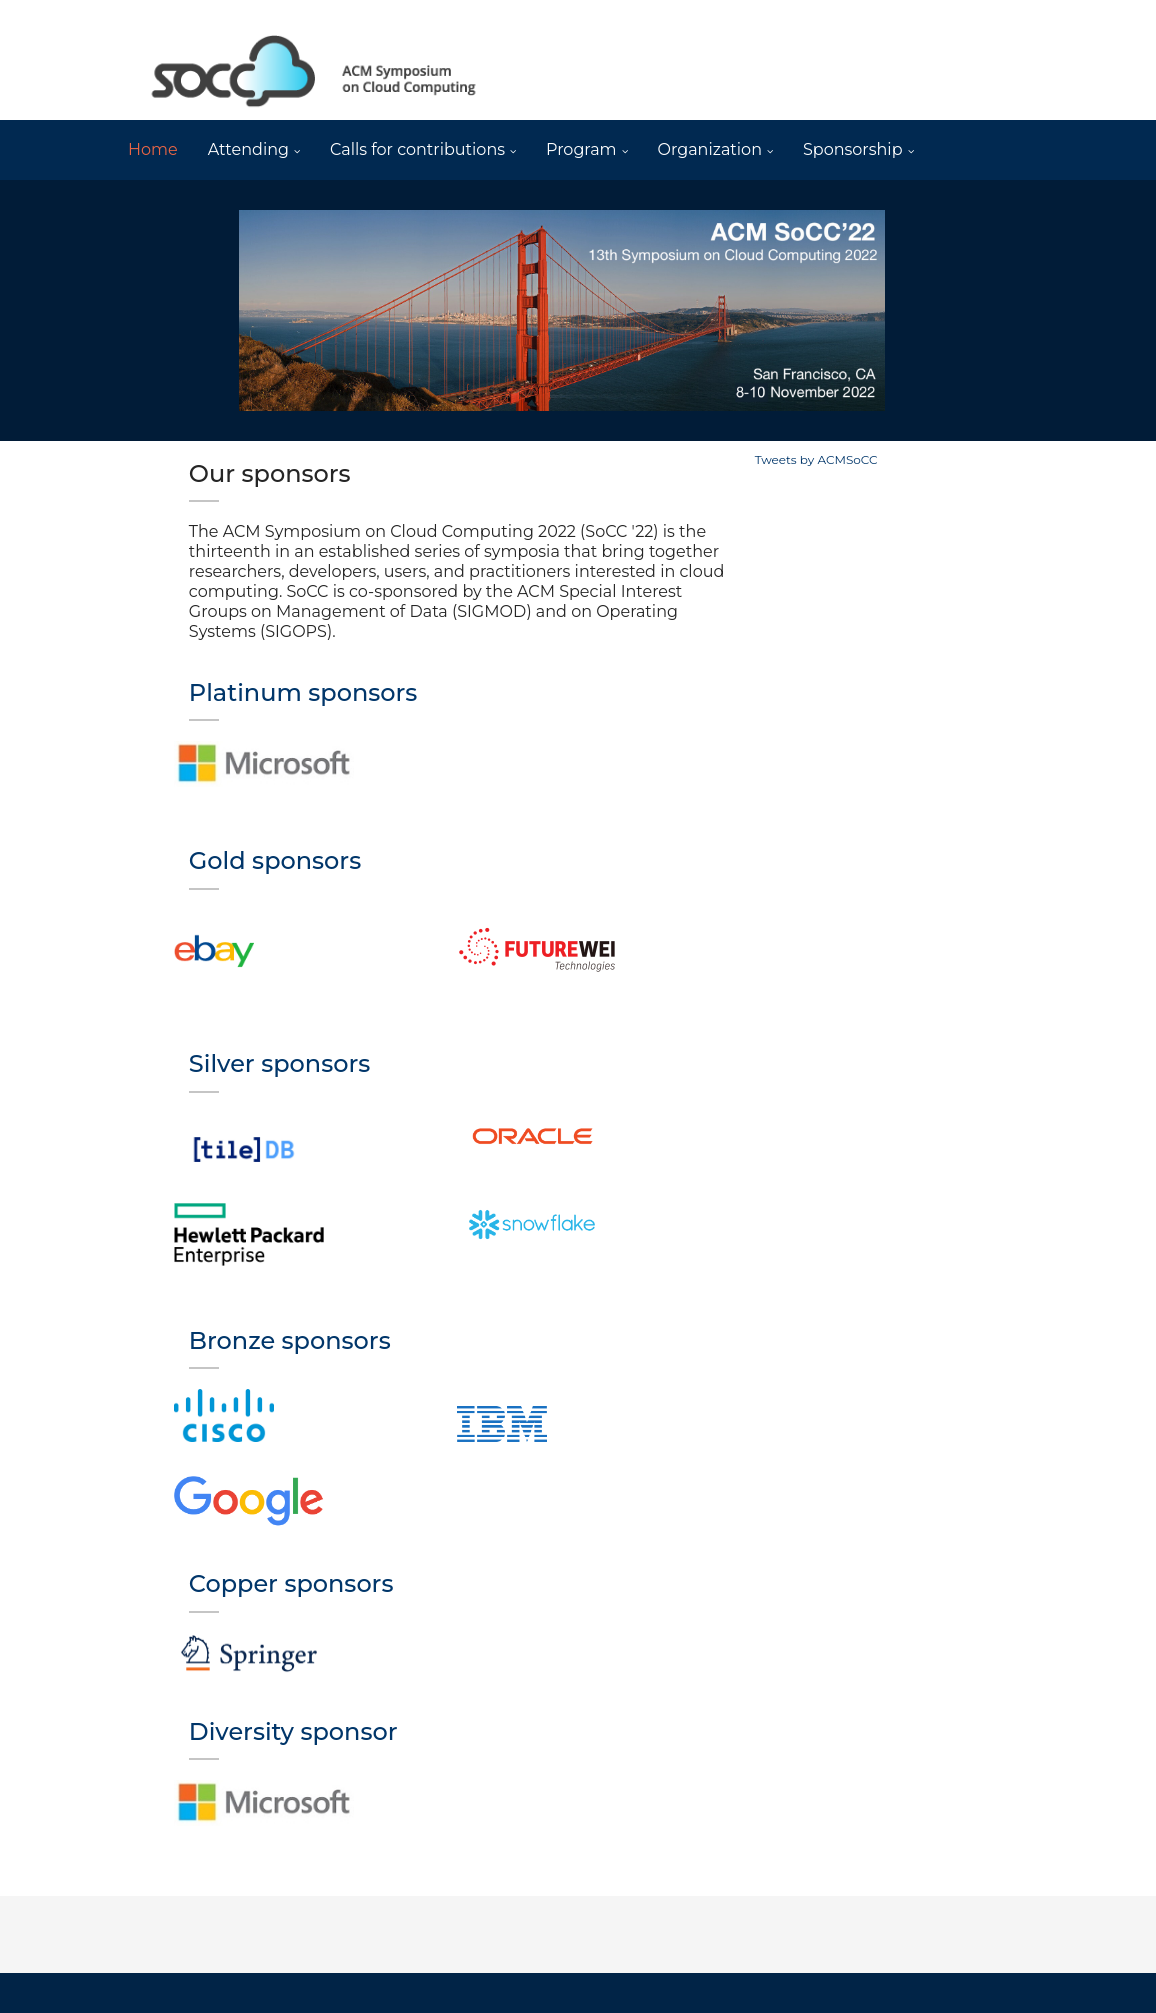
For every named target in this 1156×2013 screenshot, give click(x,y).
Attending (248, 149)
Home (153, 149)
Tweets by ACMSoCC (816, 459)
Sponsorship (853, 149)
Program (581, 149)
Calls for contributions (417, 149)
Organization (710, 149)
